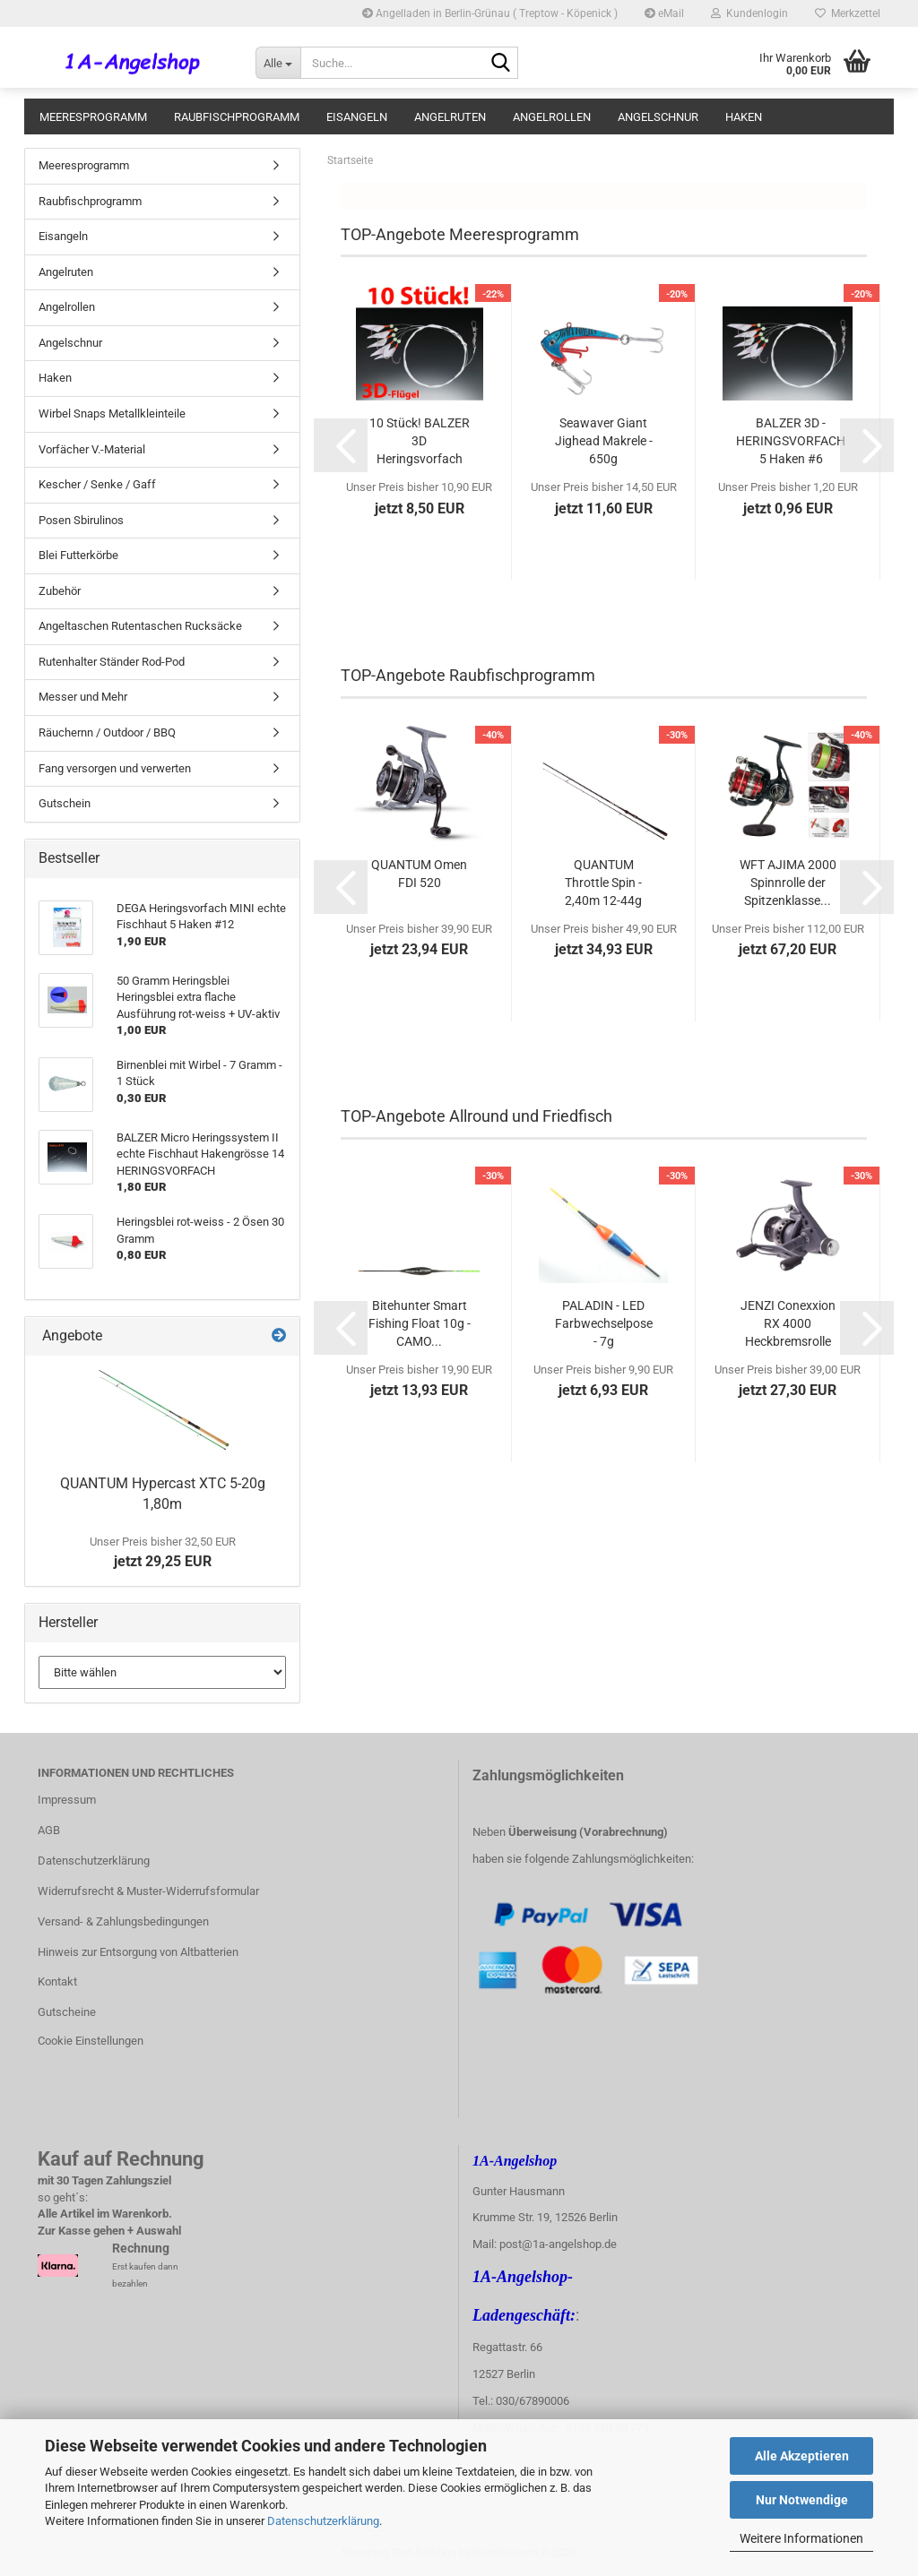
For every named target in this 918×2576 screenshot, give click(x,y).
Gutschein (65, 803)
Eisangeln (356, 117)
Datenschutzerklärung (323, 2521)
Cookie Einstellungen (90, 2040)
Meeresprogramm (93, 117)
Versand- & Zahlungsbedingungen (123, 1921)
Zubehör (60, 591)
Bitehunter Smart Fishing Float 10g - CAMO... (419, 1323)
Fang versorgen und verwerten (115, 768)
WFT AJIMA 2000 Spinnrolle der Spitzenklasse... (788, 882)
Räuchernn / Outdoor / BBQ (107, 732)
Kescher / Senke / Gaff (97, 484)
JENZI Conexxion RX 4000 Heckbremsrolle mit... (788, 1324)
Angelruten (450, 117)
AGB (49, 1830)
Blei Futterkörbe (78, 555)
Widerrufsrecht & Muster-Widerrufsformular (148, 1891)
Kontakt (57, 1981)
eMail (664, 13)
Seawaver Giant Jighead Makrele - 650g (604, 441)
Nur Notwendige (802, 2500)
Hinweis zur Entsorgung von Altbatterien (138, 1952)
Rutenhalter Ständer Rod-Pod (112, 661)
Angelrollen (552, 117)
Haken (743, 117)
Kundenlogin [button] (749, 13)
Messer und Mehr (83, 696)
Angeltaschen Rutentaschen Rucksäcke (140, 626)
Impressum (67, 1799)
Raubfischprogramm (236, 117)
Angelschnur (658, 117)
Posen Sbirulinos (81, 520)
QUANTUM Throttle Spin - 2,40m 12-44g (603, 882)
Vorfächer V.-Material (92, 449)
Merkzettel (847, 13)
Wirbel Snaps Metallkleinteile (112, 413)
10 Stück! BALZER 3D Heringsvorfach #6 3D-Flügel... (419, 442)
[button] (341, 445)
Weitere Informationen (801, 2538)
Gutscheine (67, 2012)
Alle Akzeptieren (802, 2456)
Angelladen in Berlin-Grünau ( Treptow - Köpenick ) (490, 13)
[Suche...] (277, 63)
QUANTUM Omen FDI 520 (419, 873)
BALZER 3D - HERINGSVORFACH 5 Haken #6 (790, 441)
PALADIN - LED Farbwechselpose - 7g (604, 1323)
